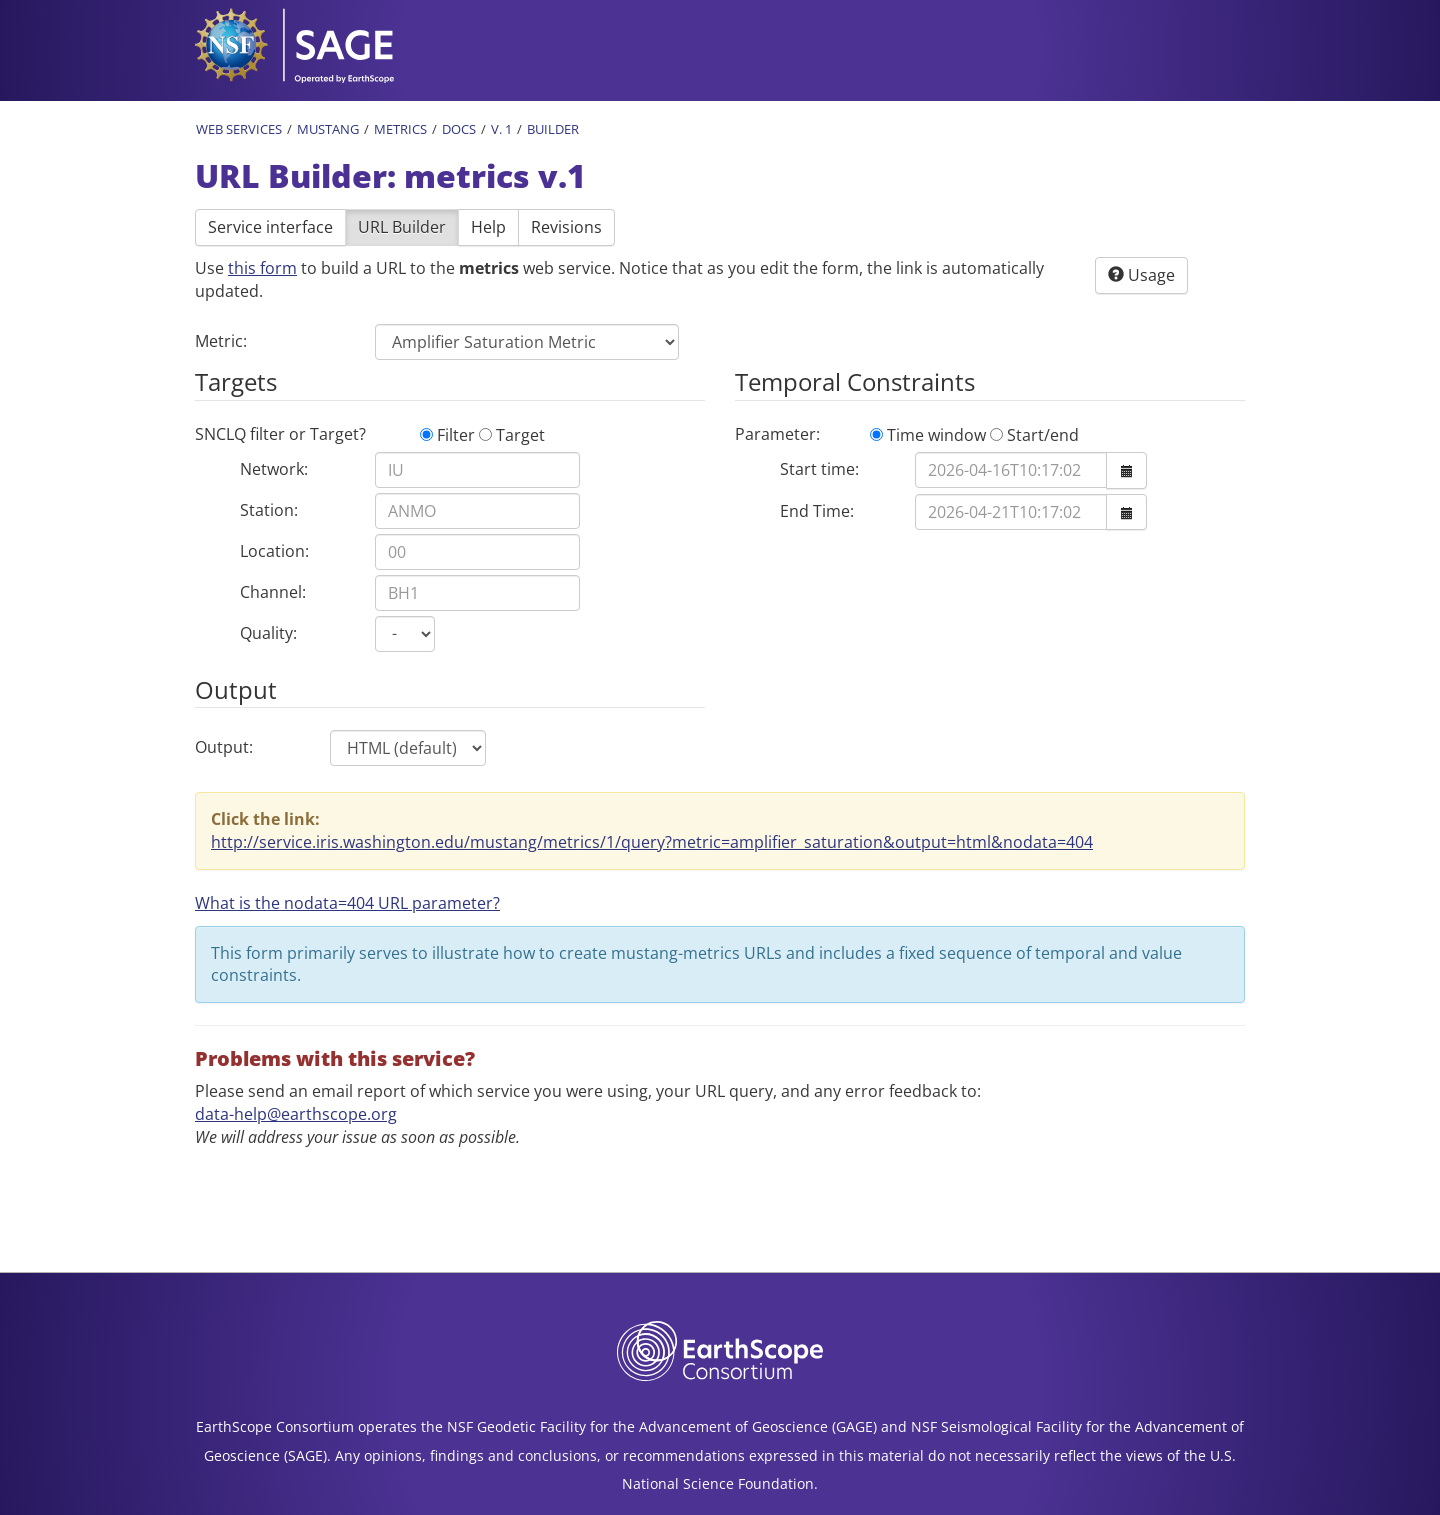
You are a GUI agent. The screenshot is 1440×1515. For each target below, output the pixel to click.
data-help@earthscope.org (296, 1114)
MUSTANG (328, 129)
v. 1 (501, 129)
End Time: (817, 511)
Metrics (400, 129)
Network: (274, 469)
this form (262, 268)
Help (488, 227)
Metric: (221, 341)
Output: (224, 747)
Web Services (239, 129)
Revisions (566, 227)
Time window (928, 435)
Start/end (1034, 435)
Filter (447, 435)
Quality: (268, 633)
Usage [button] (1141, 275)
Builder (553, 129)
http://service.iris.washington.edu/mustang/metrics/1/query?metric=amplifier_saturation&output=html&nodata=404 (652, 842)
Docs (459, 129)
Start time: (819, 469)
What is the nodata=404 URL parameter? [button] (347, 903)
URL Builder (402, 227)
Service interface (270, 227)
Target (512, 435)
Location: (274, 551)
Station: (269, 510)
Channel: (273, 592)
